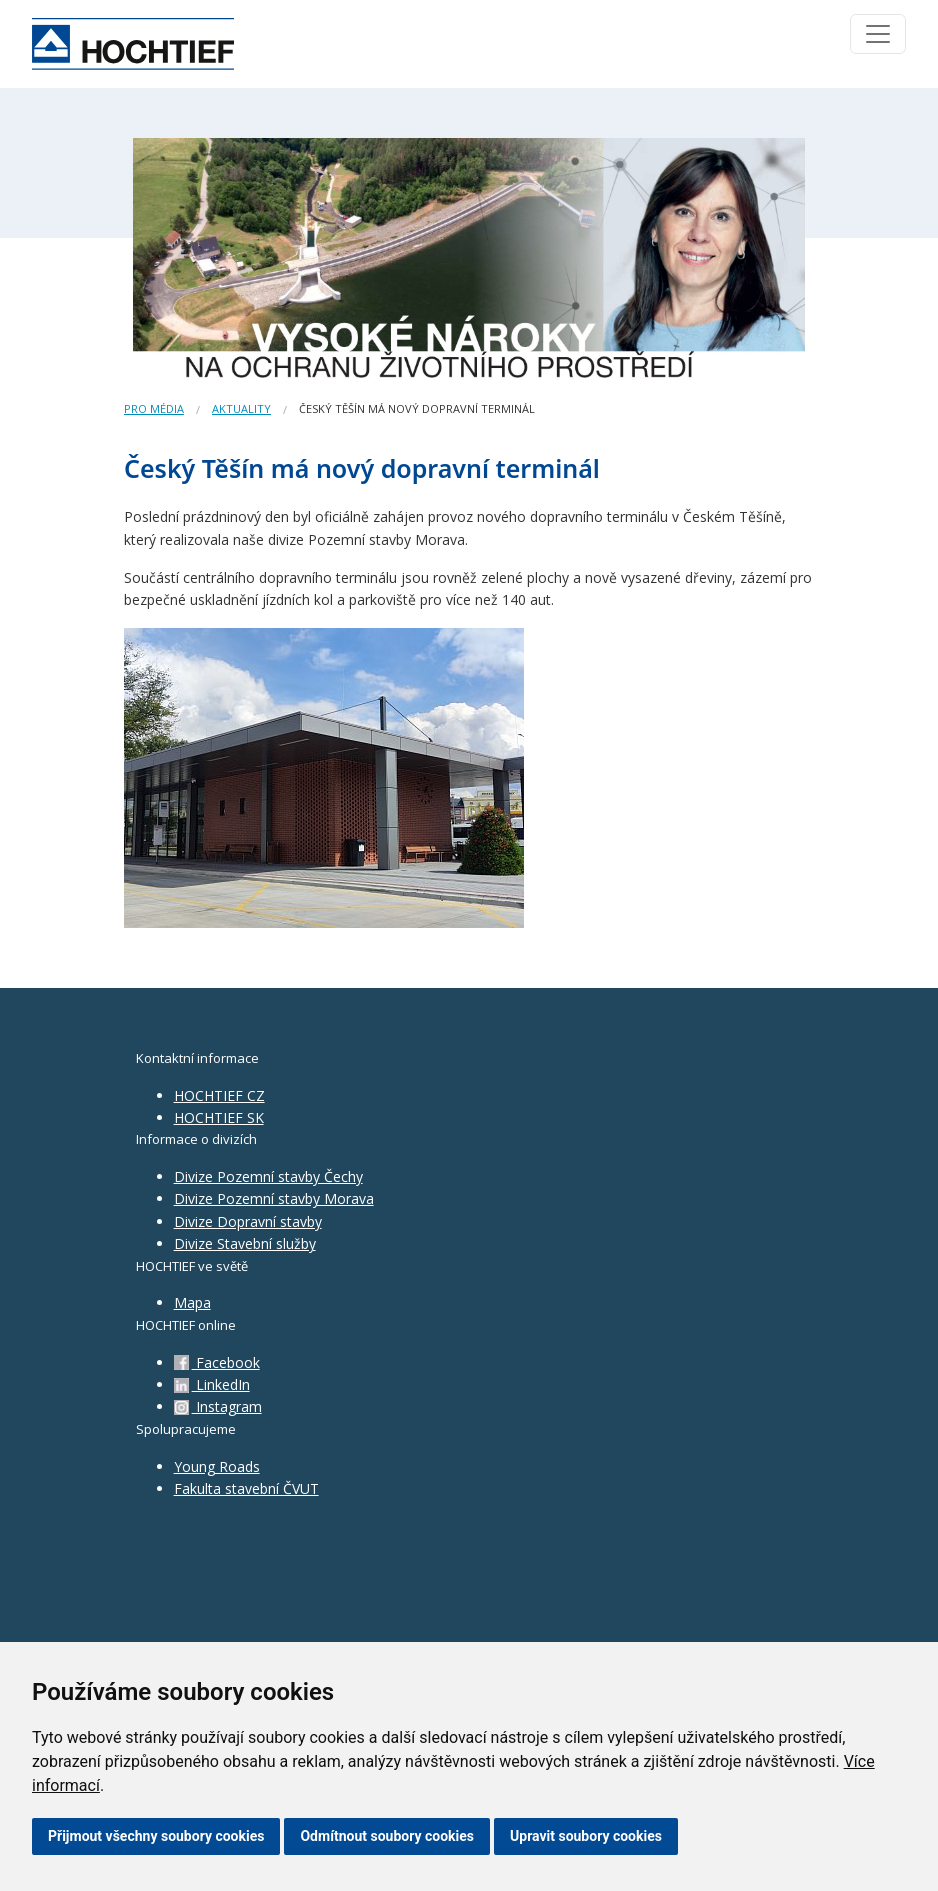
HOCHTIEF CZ (219, 1095)
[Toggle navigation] (878, 34)
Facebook (217, 1362)
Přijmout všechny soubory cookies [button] (156, 1836)
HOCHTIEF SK (219, 1117)
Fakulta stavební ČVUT (246, 1488)
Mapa (192, 1302)
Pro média (154, 408)
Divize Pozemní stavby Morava (274, 1198)
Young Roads (217, 1466)
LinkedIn (212, 1384)
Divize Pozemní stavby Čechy (268, 1176)
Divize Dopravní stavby (248, 1221)
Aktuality (241, 408)
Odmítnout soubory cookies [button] (387, 1836)
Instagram (218, 1406)
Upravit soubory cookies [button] (586, 1836)
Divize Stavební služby (245, 1243)
